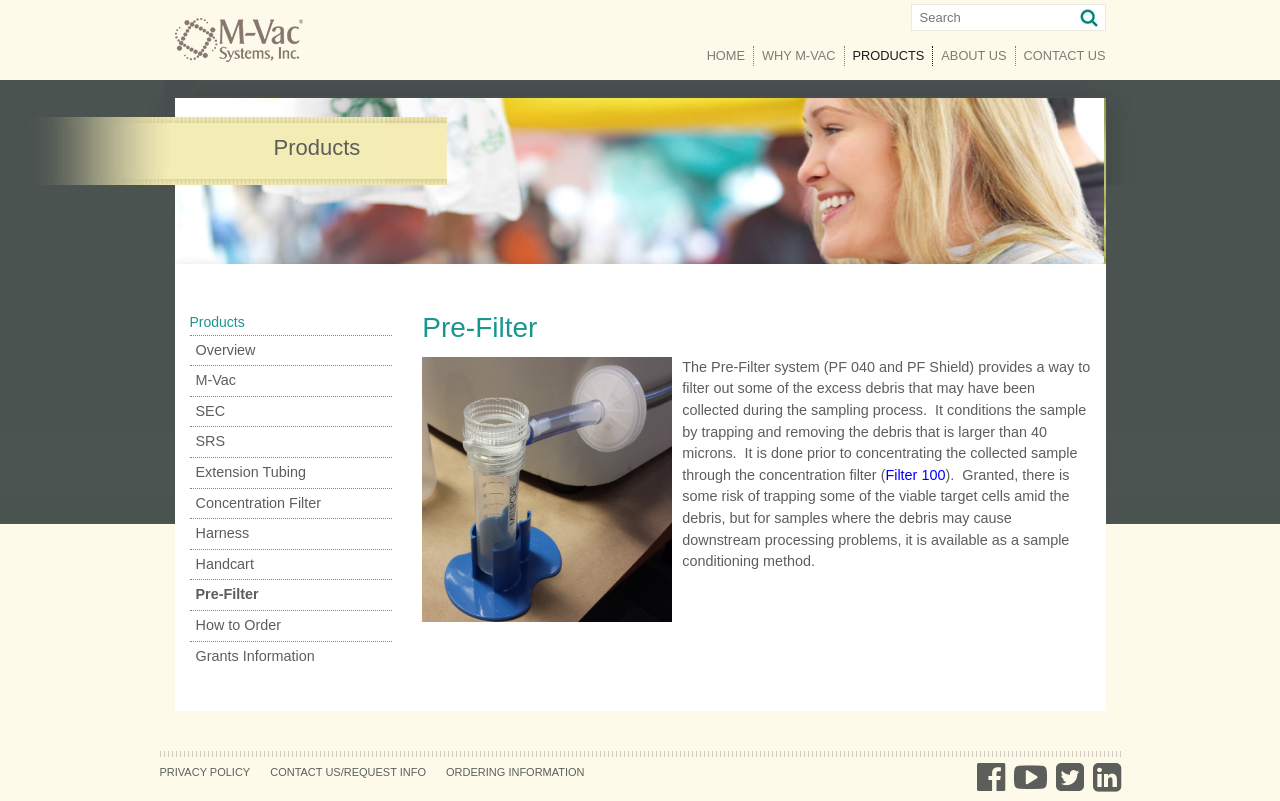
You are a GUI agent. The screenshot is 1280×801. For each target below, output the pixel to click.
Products (893, 54)
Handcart (225, 564)
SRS (211, 441)
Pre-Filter (227, 594)
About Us (973, 55)
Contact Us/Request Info (348, 772)
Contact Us (1065, 55)
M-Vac (216, 380)
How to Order (239, 625)
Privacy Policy (205, 772)
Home (726, 55)
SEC (211, 411)
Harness (223, 533)
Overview (226, 350)
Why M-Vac (798, 55)
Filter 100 (915, 475)
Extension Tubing (251, 472)
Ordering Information (515, 772)
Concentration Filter (259, 503)
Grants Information (255, 656)
